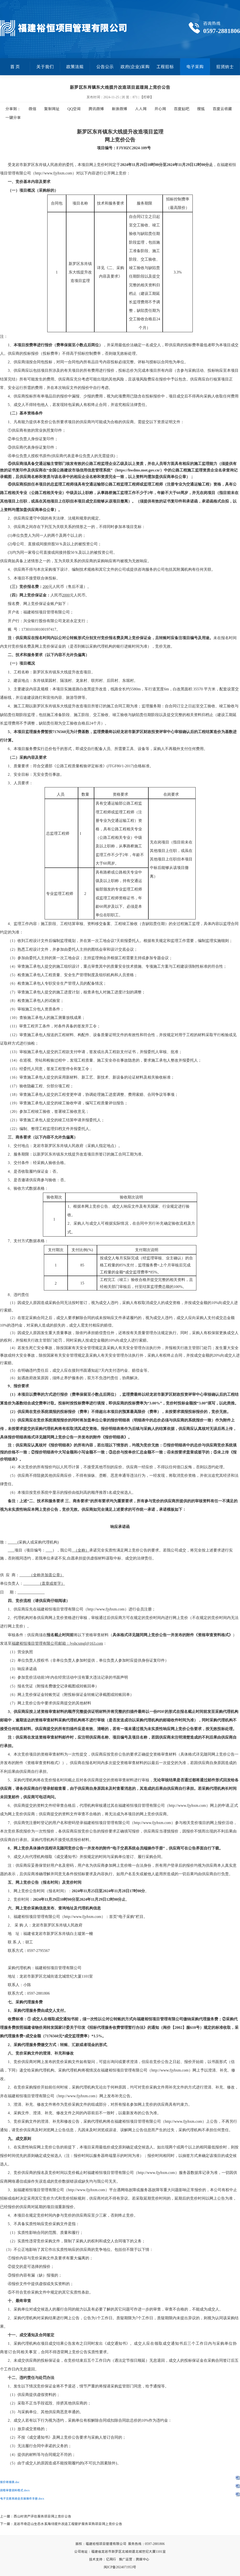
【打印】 (146, 97)
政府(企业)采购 (135, 67)
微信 (32, 108)
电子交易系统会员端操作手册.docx (22, 2498)
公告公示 (105, 67)
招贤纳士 (225, 67)
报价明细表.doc (9, 2482)
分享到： (13, 108)
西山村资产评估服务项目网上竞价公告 (42, 2516)
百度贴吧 (181, 108)
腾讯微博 (96, 108)
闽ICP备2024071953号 (120, 2567)
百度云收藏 (222, 108)
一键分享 (13, 117)
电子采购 (195, 67)
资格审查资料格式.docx (15, 2490)
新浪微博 (119, 108)
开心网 (160, 108)
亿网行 (111, 2559)
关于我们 (45, 67)
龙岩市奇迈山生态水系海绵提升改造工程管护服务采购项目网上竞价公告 (68, 2523)
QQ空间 (74, 108)
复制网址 (52, 108)
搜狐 (201, 108)
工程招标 (165, 67)
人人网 (141, 108)
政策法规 (75, 67)
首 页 (15, 67)
